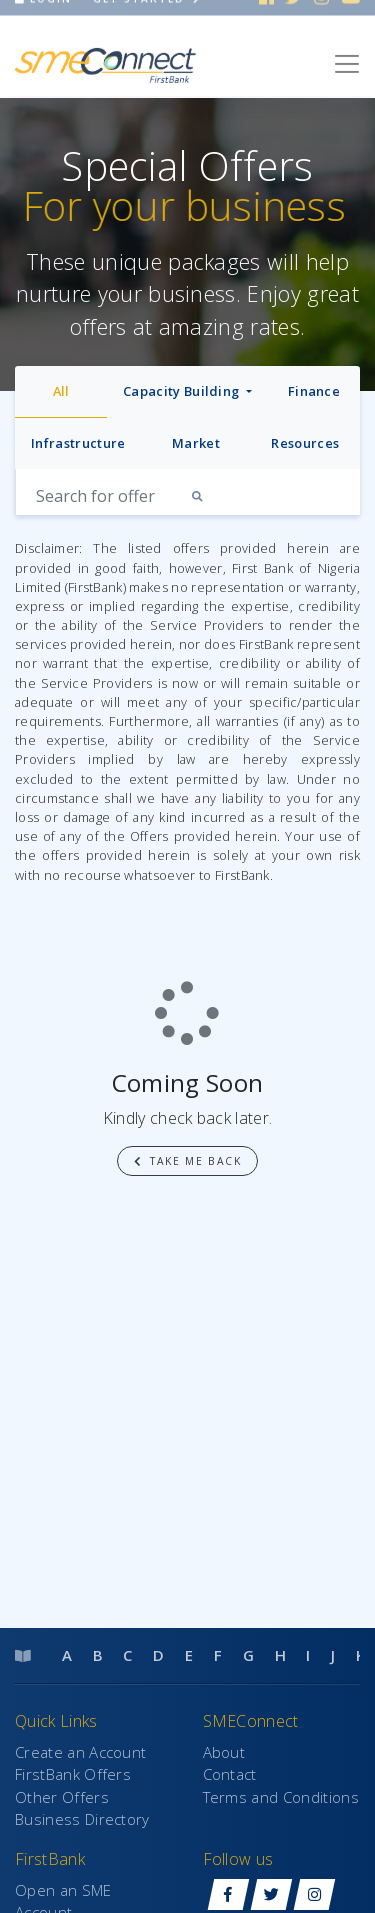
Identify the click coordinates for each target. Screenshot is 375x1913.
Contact (230, 1774)
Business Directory (82, 1819)
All (61, 391)
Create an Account (80, 1752)
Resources (305, 443)
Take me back (188, 1161)
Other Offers (62, 1797)
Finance (314, 391)
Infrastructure (78, 443)
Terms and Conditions (281, 1797)
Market (196, 443)
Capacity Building (183, 391)
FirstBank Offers (73, 1774)
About (224, 1752)
